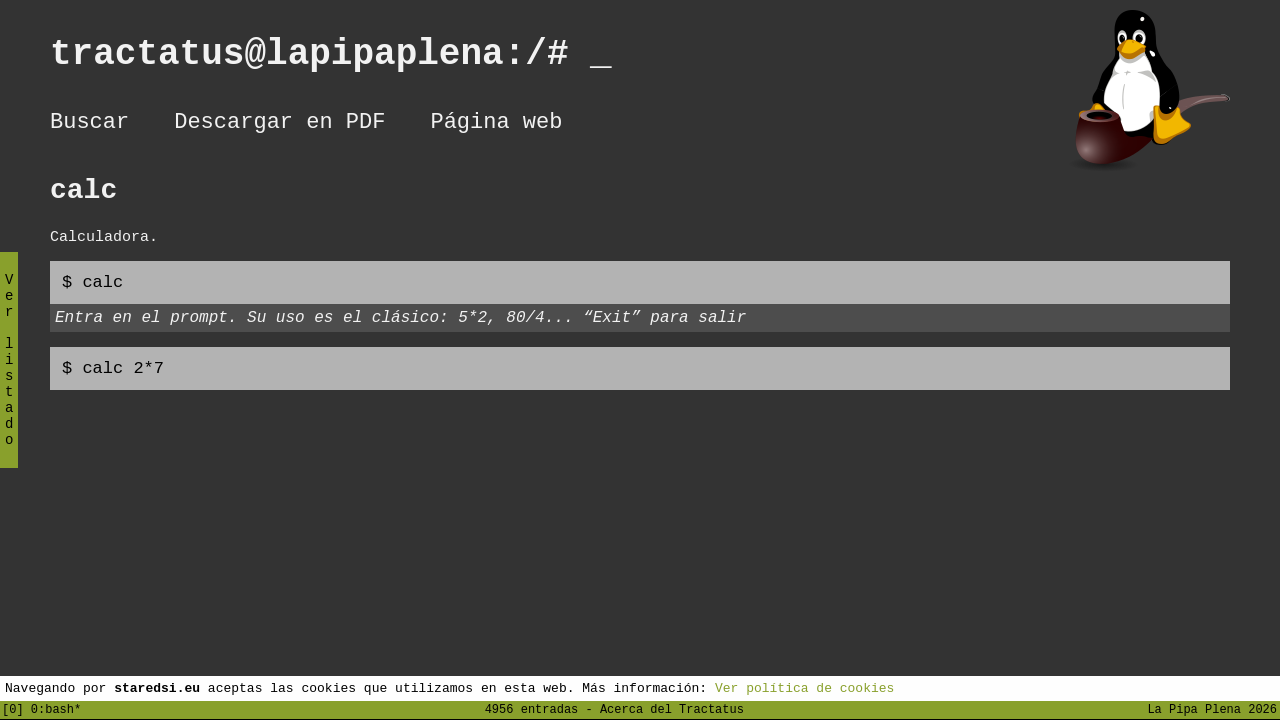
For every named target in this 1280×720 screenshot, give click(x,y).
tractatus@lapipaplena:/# (331, 58)
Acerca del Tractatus (672, 708)
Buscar (89, 125)
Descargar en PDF (279, 125)
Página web (496, 125)
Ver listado (9, 376)
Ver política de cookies (804, 687)
